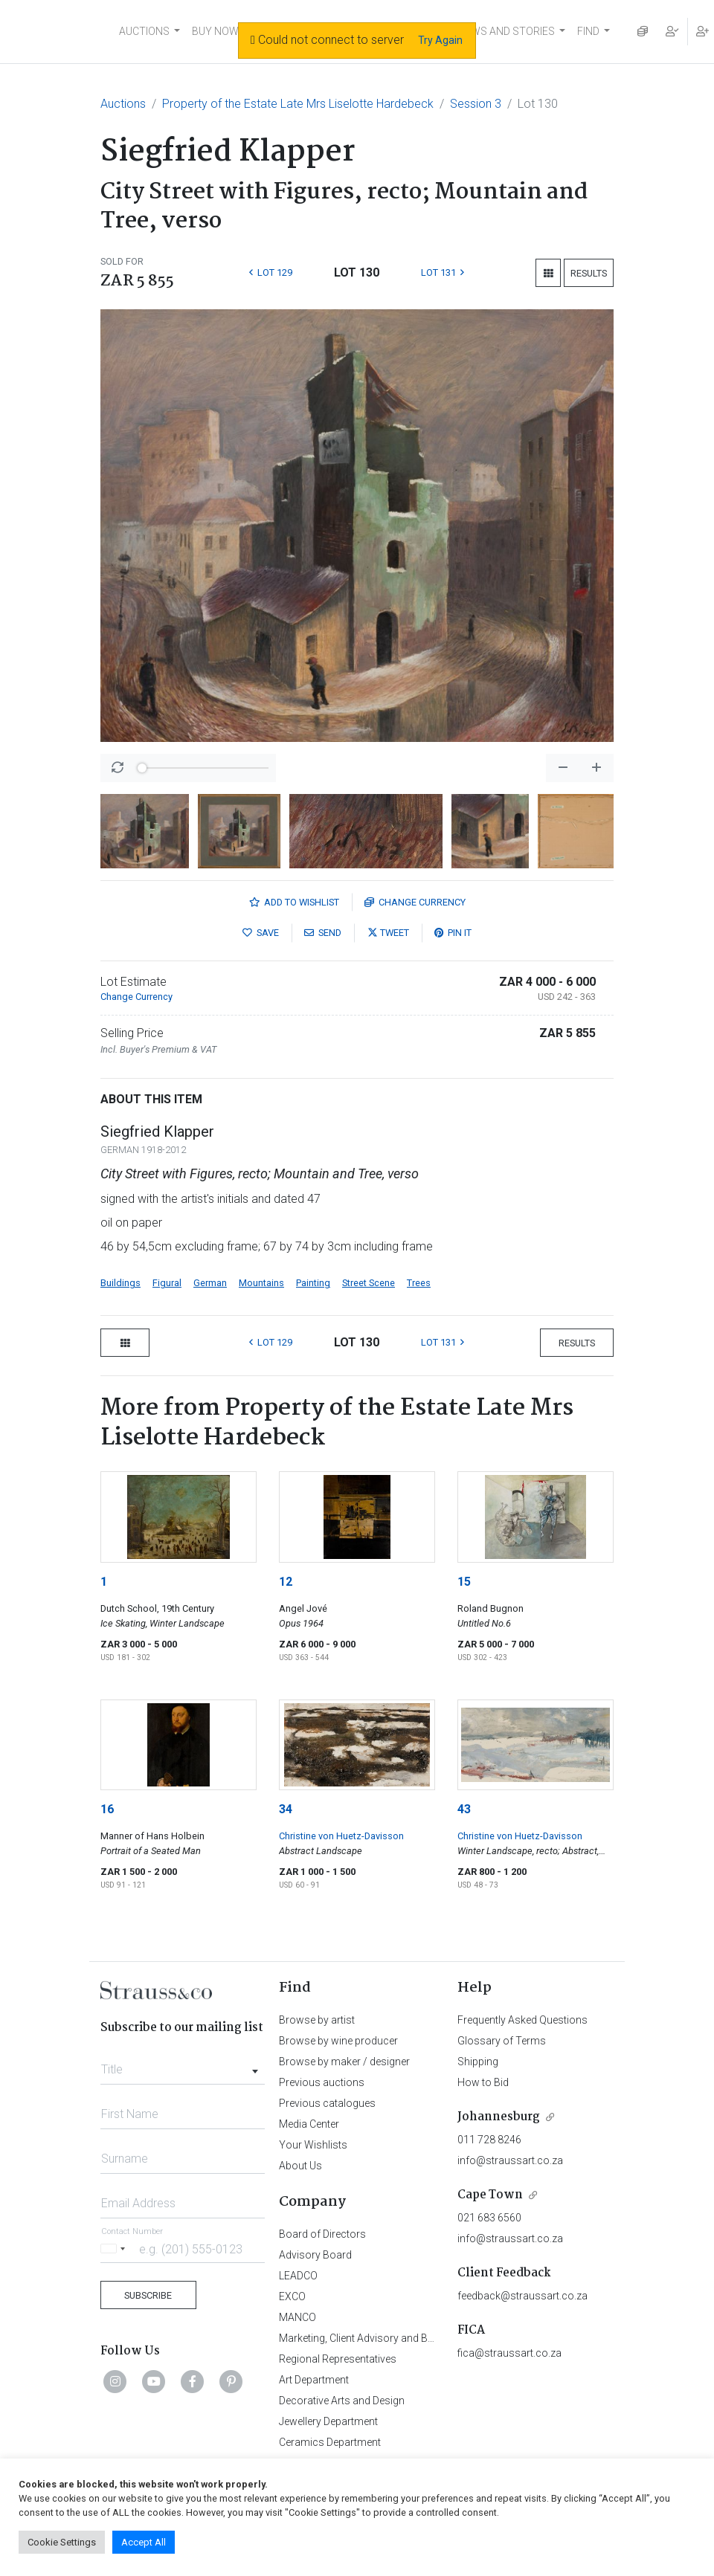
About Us (300, 2166)
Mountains (261, 1282)
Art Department (314, 2380)
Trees (419, 1282)
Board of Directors (322, 2234)
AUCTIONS (144, 31)
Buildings (120, 1282)
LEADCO (298, 2276)
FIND (588, 31)
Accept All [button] (143, 2542)
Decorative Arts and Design (342, 2400)
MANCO (297, 2317)
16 (107, 1809)
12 (285, 1582)
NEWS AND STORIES (506, 31)
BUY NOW (215, 31)
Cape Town (490, 2195)
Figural (166, 1282)
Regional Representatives (337, 2359)
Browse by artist (317, 2020)
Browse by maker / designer (344, 2061)
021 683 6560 (489, 2218)
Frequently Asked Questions (522, 2020)
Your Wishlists (313, 2145)
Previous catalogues (327, 2103)
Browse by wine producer (338, 2041)
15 (464, 1582)
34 (285, 1809)
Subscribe (148, 2295)
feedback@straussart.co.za (522, 2296)
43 (464, 1809)
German (210, 1282)
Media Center (309, 2124)
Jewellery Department (328, 2421)
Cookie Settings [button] (62, 2542)
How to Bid (483, 2082)
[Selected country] (115, 2248)
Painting (313, 1282)
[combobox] (182, 2065)
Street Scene (368, 1282)
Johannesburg (498, 2117)
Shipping (477, 2061)
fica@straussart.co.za (509, 2353)
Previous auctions (321, 2082)
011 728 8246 (489, 2140)
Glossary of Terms (501, 2041)
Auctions (123, 104)
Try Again (440, 40)
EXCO (292, 2296)
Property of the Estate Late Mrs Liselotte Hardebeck (298, 104)
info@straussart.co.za (510, 2160)
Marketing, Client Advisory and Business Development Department (432, 2338)
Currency (415, 902)
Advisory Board (315, 2255)
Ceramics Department (330, 2442)
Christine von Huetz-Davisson (341, 1835)
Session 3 (475, 104)
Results (588, 273)
